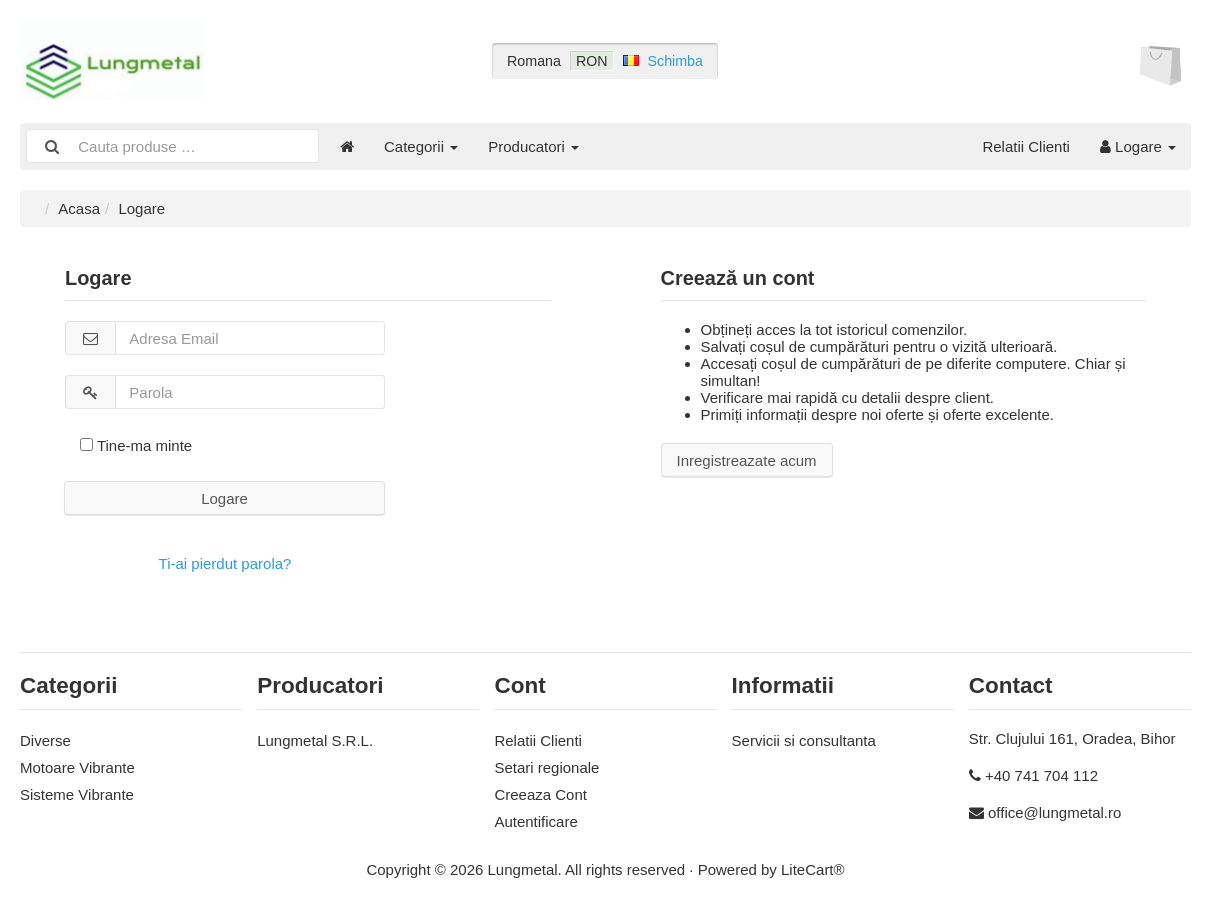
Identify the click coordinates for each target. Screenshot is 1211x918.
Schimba (675, 61)
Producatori (533, 146)
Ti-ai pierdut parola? (225, 563)
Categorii (421, 146)
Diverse (45, 740)
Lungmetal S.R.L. (315, 740)
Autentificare (535, 821)
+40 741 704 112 (1041, 775)
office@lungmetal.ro (1054, 812)
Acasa (79, 208)
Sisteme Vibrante (77, 794)
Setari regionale (546, 767)
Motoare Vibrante (77, 767)
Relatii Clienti (1026, 146)
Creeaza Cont (540, 794)
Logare (1138, 146)
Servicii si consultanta (804, 740)
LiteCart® (813, 869)
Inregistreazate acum (747, 460)
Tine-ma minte (136, 445)
